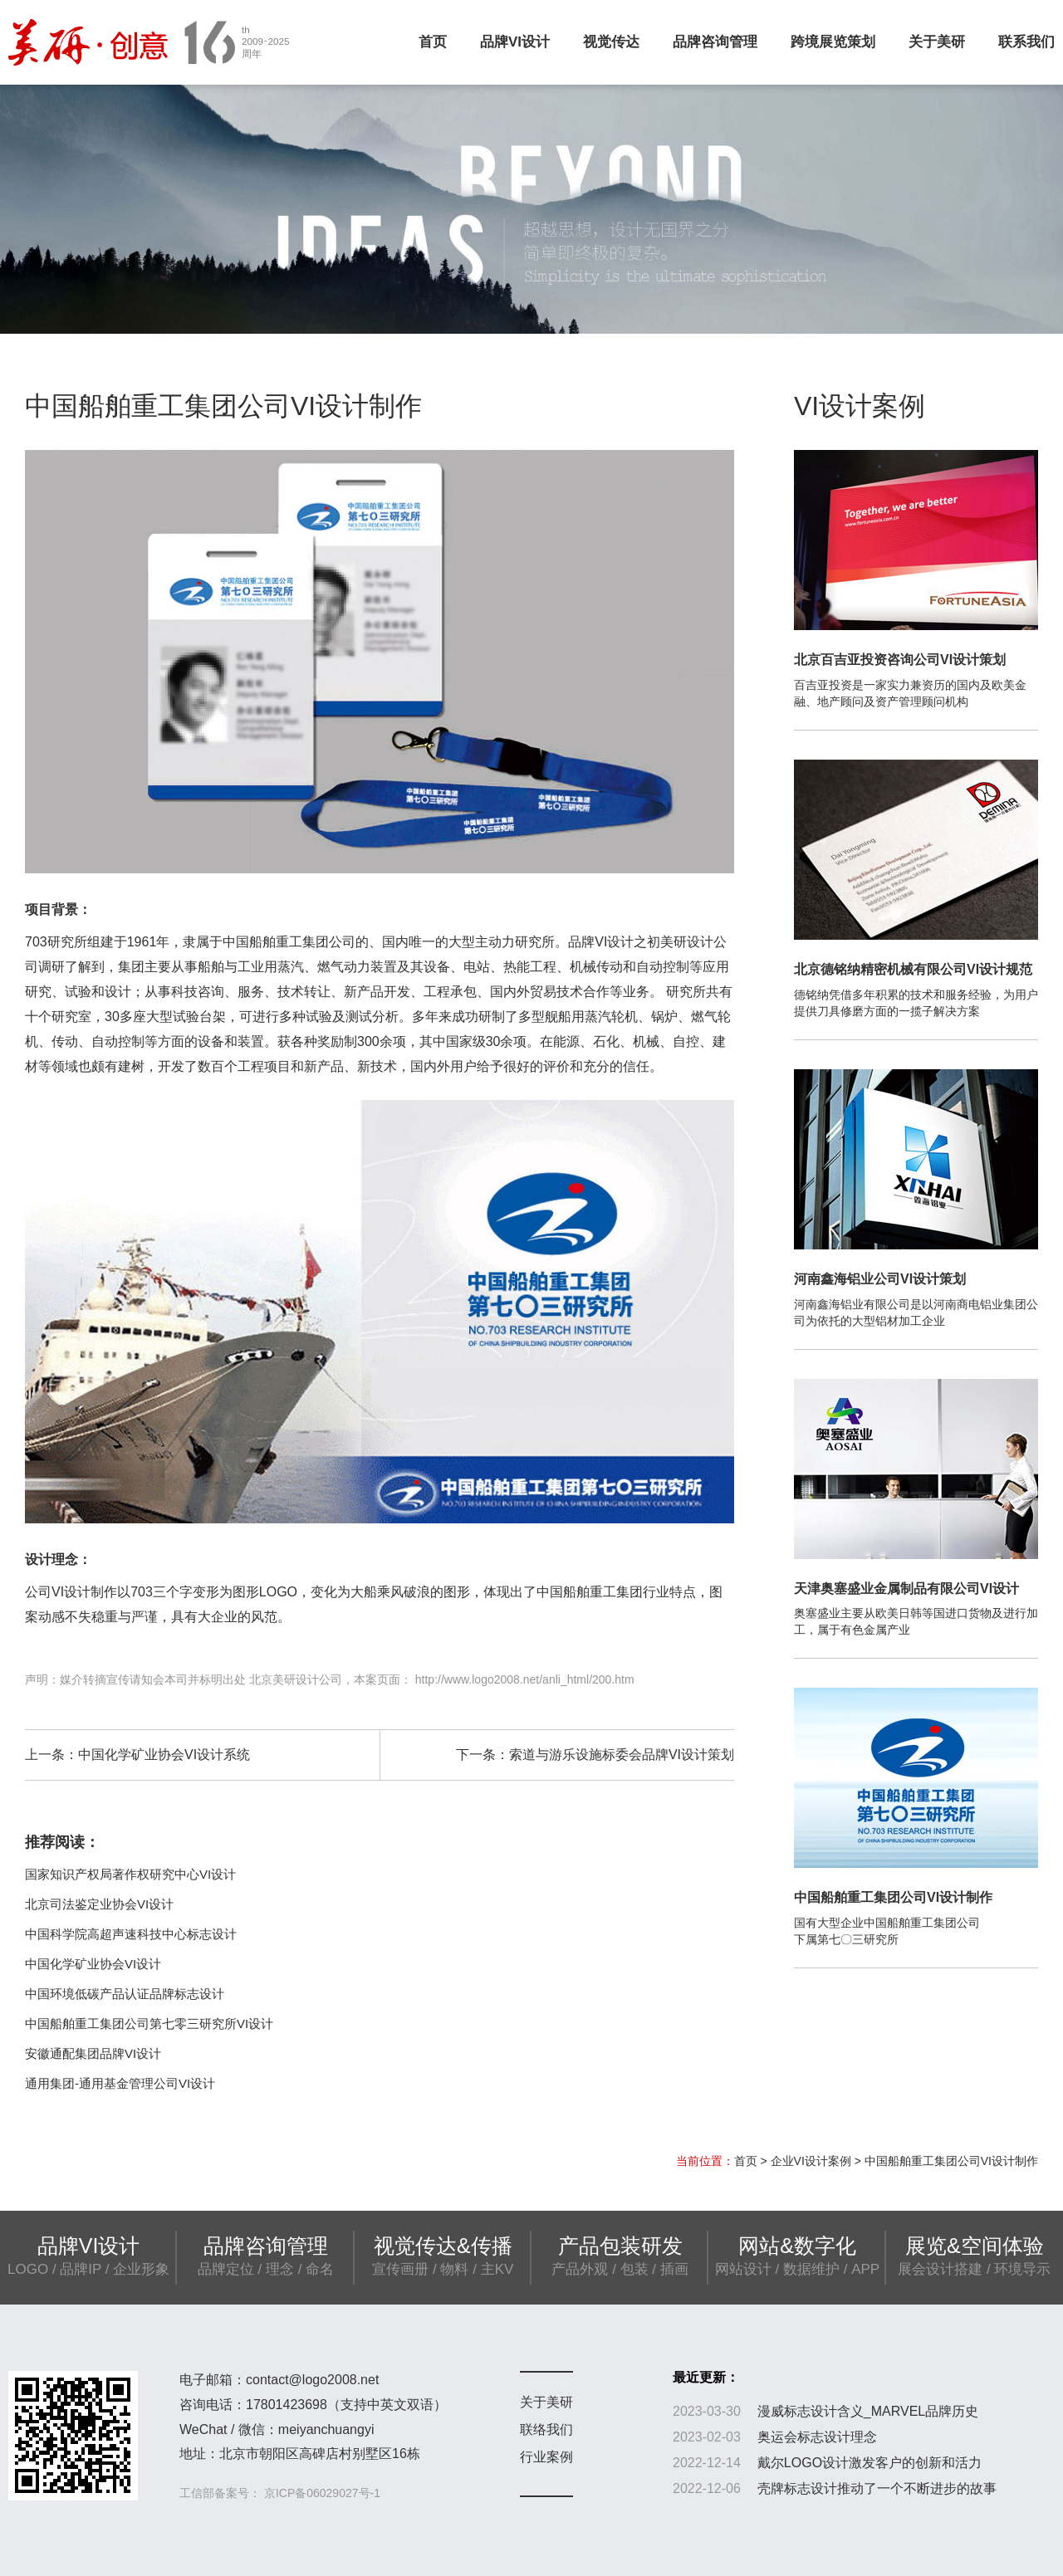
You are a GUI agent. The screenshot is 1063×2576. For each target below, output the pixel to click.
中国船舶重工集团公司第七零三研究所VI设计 (149, 2023)
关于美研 (937, 42)
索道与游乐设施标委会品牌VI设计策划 (621, 1754)
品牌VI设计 (515, 42)
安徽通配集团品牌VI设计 (93, 2053)
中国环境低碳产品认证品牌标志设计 (124, 1994)
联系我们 (1026, 42)
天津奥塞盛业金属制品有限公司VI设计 (906, 1588)
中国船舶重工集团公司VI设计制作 (893, 1897)
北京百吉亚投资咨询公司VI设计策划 (900, 660)
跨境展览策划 (833, 42)
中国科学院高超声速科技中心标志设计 (131, 1934)
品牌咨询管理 (715, 42)
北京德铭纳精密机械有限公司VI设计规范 (913, 969)
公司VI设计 (58, 1592)
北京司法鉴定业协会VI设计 (99, 1904)
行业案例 (546, 2457)
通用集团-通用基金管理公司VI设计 (120, 2083)
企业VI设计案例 (811, 2161)
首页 (433, 42)
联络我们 (546, 2429)
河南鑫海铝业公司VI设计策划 (880, 1279)
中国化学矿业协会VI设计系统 (164, 1754)
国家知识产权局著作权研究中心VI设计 (130, 1874)
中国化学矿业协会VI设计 (93, 1964)
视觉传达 (611, 42)
